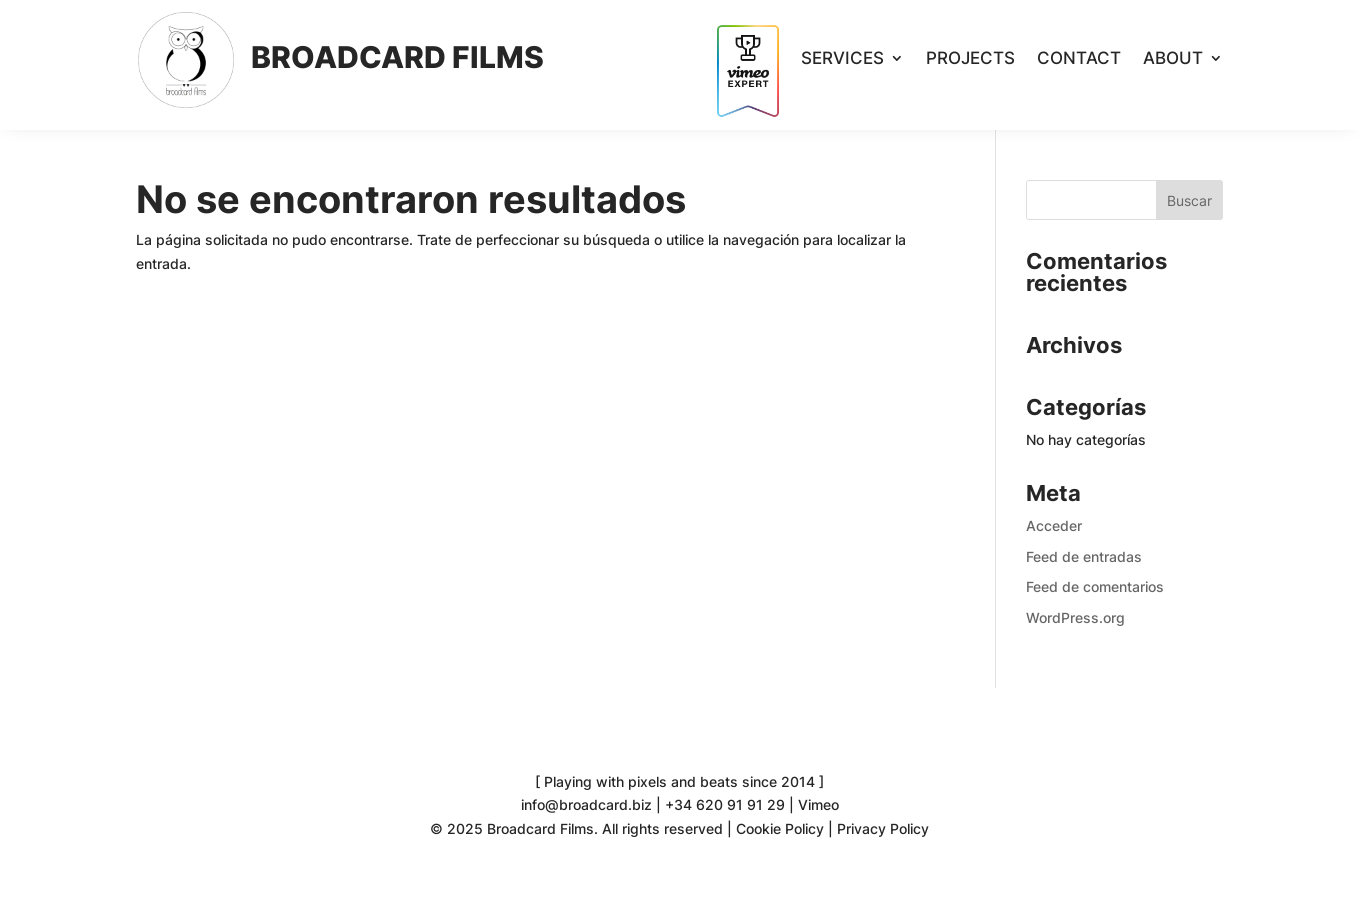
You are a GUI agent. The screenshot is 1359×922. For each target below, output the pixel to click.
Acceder (1054, 525)
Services (842, 59)
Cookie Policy (780, 828)
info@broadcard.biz (586, 804)
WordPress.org (1075, 617)
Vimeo (818, 804)
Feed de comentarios (1095, 586)
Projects (970, 59)
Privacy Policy (883, 828)
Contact (1079, 59)
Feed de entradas (1084, 556)
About (1173, 59)
